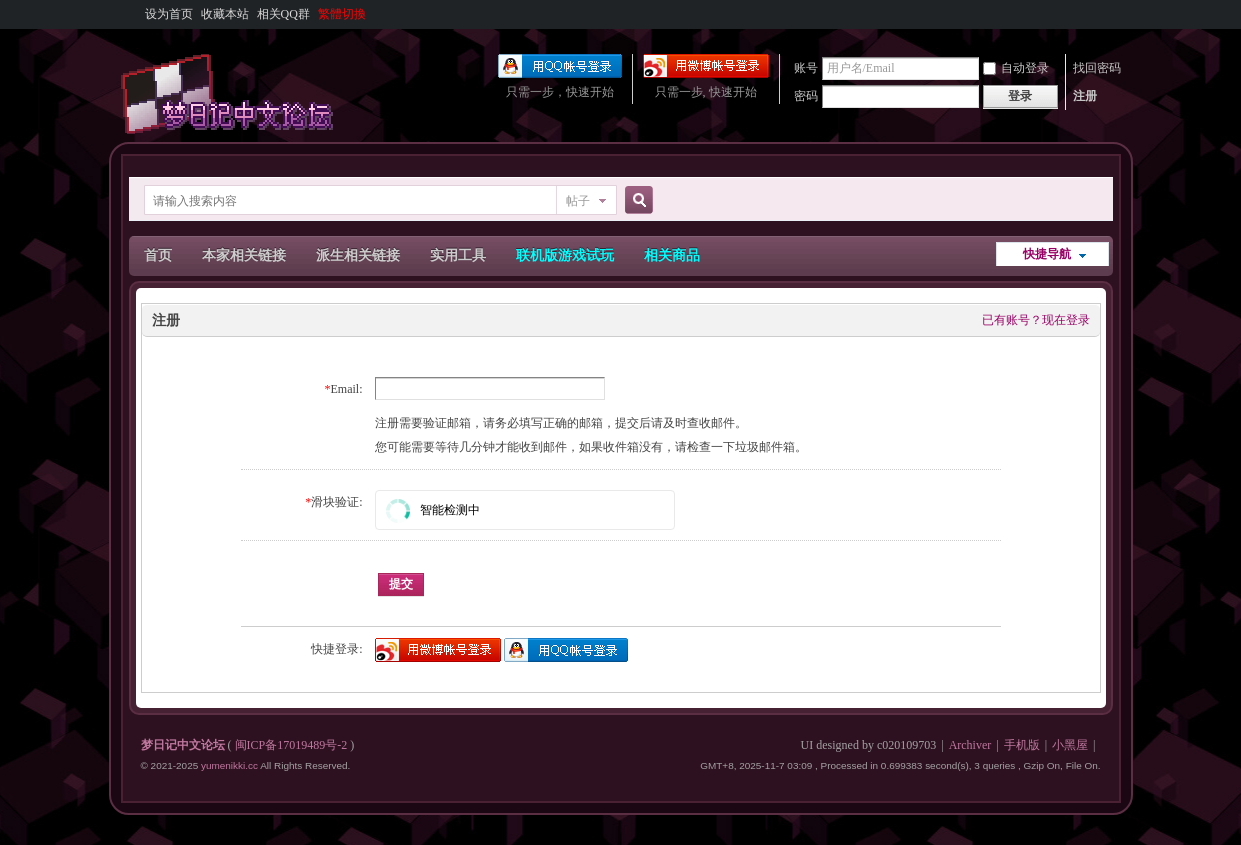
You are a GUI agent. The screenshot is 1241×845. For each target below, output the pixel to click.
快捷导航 (1047, 254)
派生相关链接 (358, 255)
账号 (806, 68)
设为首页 (169, 14)
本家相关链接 (244, 255)
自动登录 (1016, 68)
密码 (806, 96)
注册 (1085, 96)
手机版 (1022, 745)
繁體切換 (342, 14)
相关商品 (672, 255)
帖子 (578, 201)
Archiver (970, 745)
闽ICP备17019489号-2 (291, 745)
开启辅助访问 (1096, 14)
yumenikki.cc (229, 765)
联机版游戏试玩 (565, 255)
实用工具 (458, 255)
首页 (158, 255)
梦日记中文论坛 (183, 745)
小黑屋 (1070, 745)
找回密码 (1097, 68)
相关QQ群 (283, 14)
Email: (347, 389)
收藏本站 (225, 14)
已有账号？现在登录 (1036, 320)
